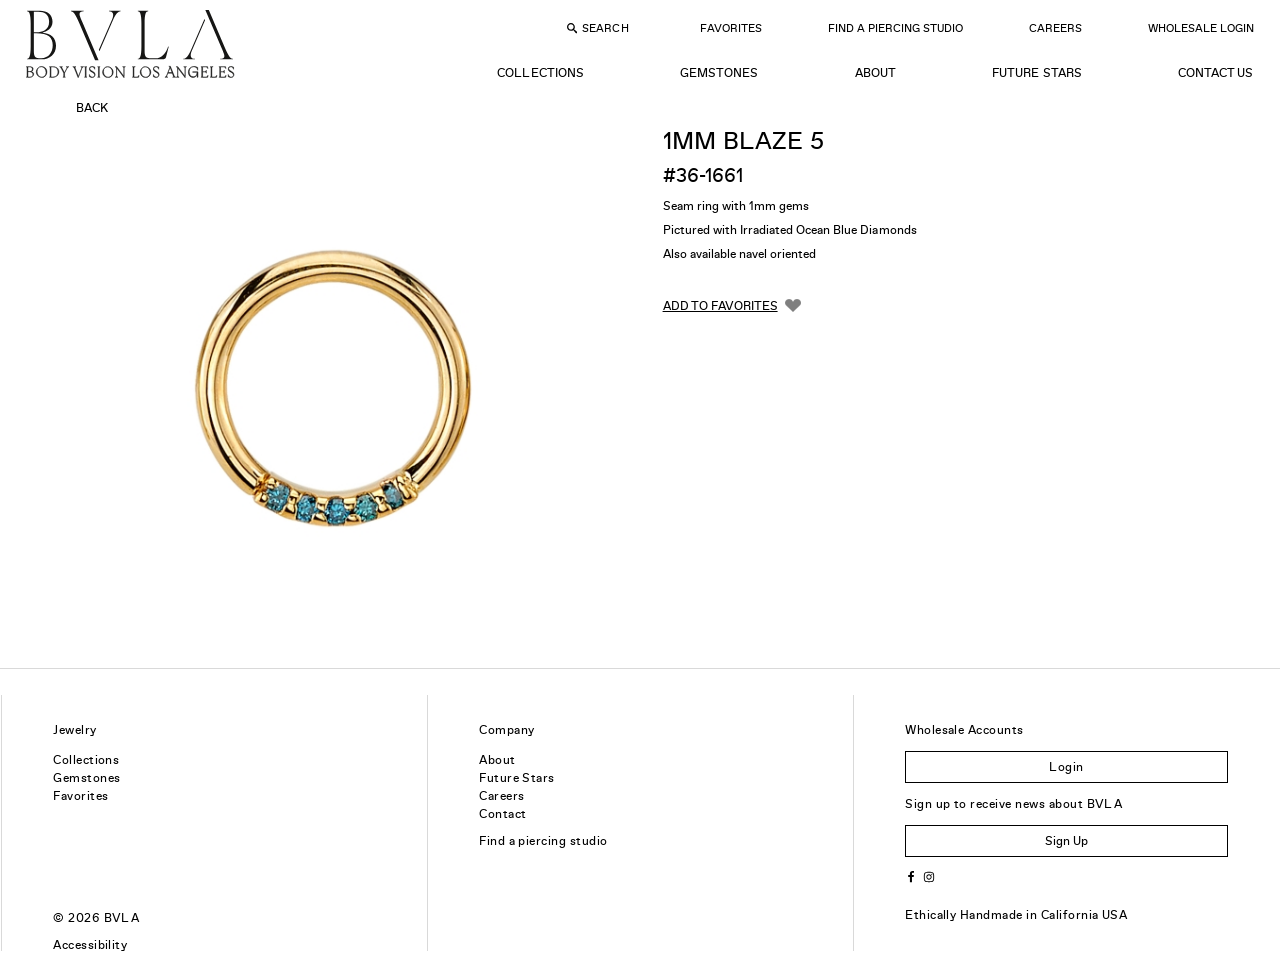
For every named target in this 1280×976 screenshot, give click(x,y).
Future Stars (1036, 73)
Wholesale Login (1201, 28)
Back (92, 108)
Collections (540, 73)
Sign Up (1066, 841)
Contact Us (1215, 73)
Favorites (731, 28)
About (875, 73)
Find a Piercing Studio (895, 28)
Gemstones (719, 73)
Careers (1055, 28)
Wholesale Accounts (964, 730)
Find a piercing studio (543, 841)
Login (1066, 767)
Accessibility (90, 945)
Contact (502, 814)
